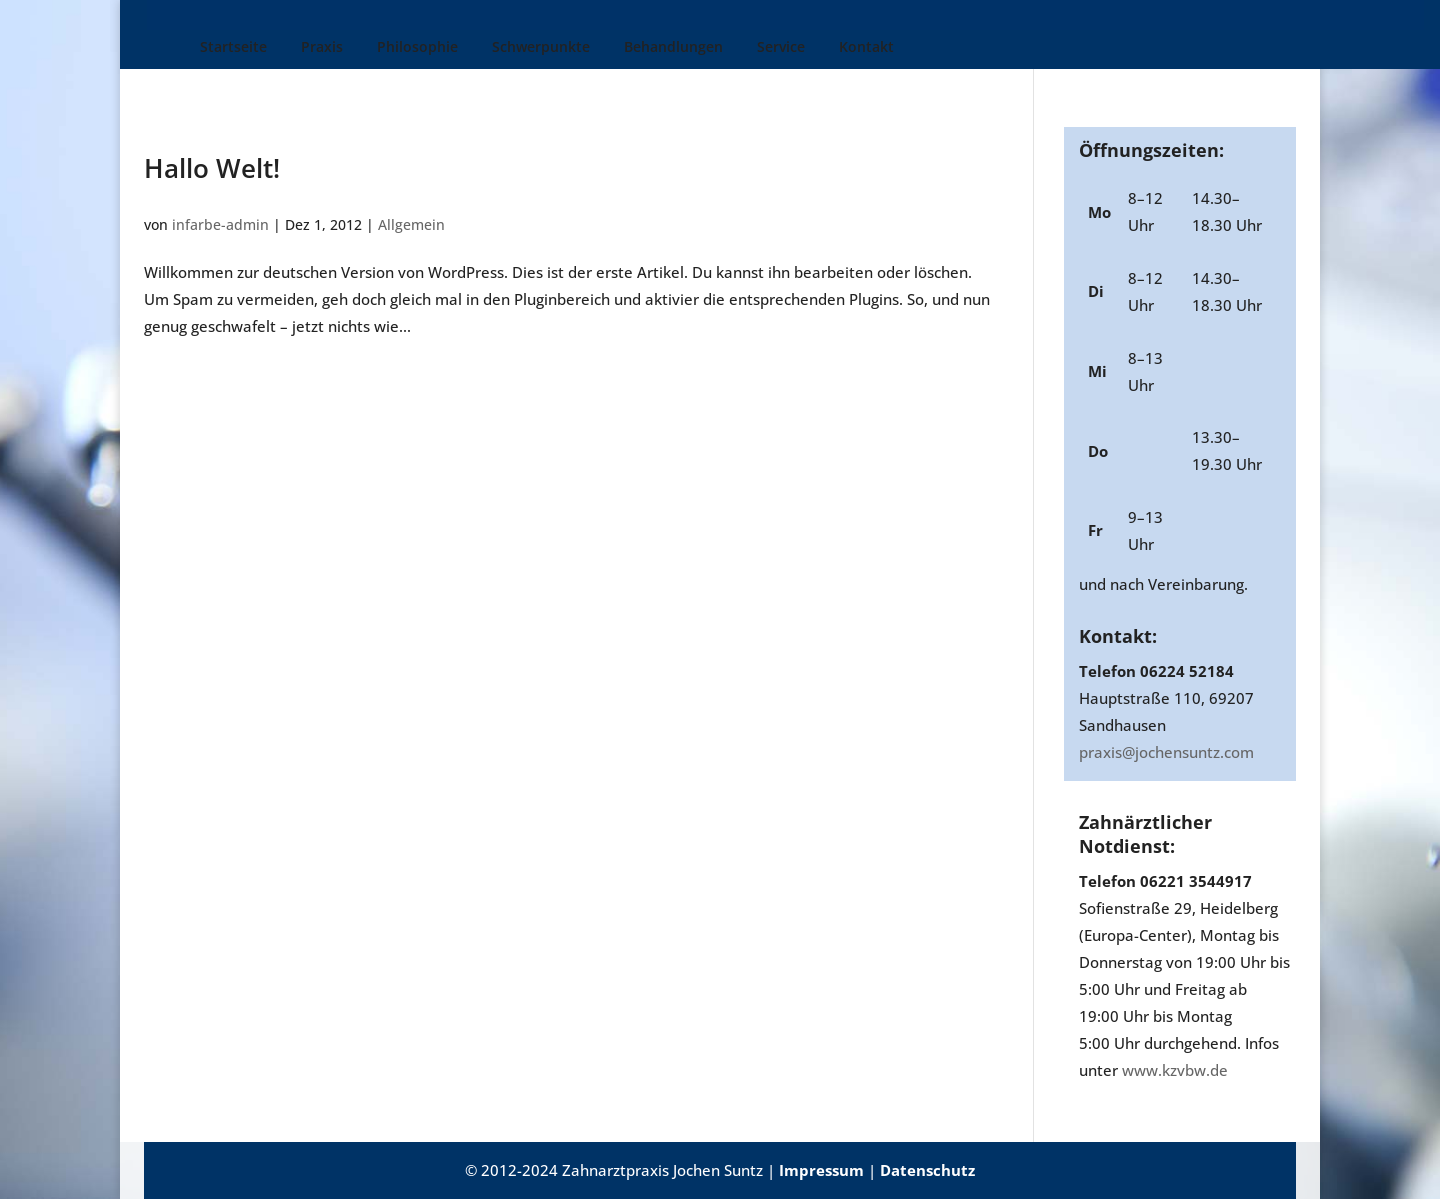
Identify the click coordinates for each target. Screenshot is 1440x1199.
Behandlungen (632, 48)
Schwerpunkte (500, 48)
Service (740, 48)
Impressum (821, 1170)
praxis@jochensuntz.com (1166, 752)
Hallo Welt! (212, 168)
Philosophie (376, 48)
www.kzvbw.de (1175, 1070)
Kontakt (825, 48)
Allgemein (411, 224)
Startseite (192, 48)
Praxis (281, 48)
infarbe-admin (220, 224)
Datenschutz (927, 1170)
